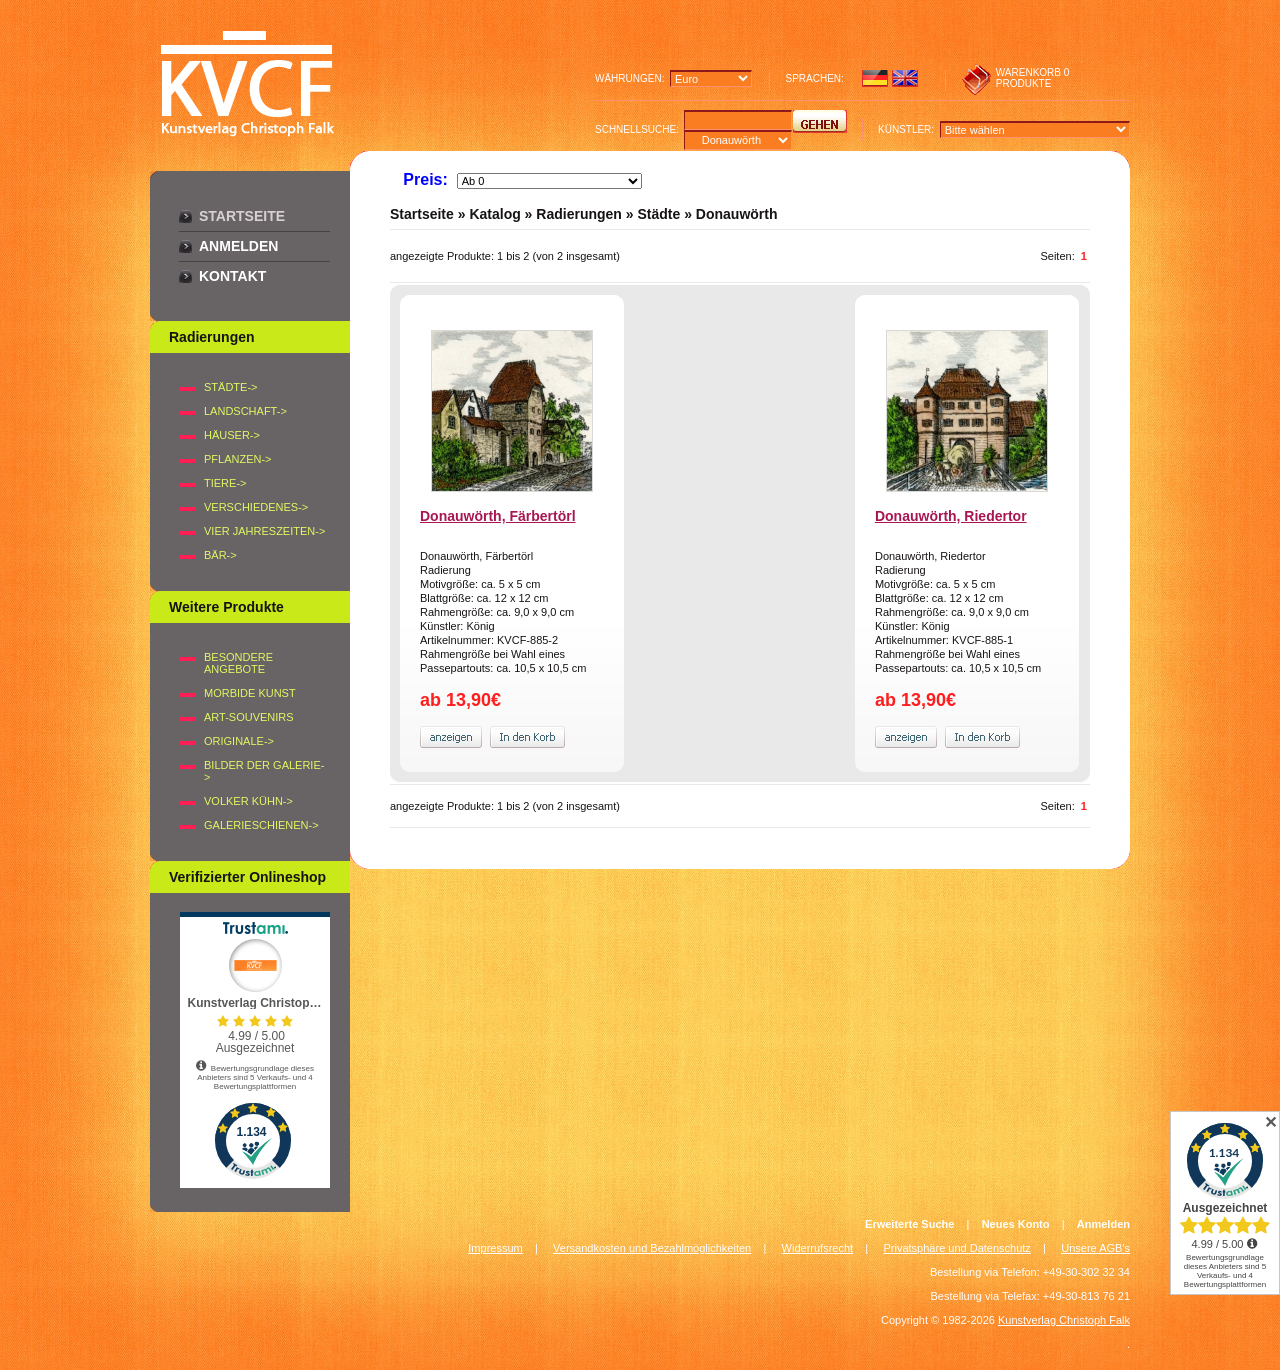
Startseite (242, 216)
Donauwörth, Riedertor (951, 516)
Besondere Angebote (238, 663)
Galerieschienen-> (261, 825)
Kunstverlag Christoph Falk (1064, 1320)
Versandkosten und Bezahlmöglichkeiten (652, 1248)
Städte (658, 214)
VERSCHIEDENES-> (256, 507)
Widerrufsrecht (818, 1248)
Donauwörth (737, 214)
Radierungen (579, 214)
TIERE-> (225, 483)
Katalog (494, 214)
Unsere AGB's (1095, 1248)
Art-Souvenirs (249, 717)
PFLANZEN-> (238, 459)
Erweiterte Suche (909, 1224)
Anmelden (238, 246)
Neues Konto (1016, 1224)
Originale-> (239, 741)
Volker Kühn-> (248, 801)
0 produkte (1033, 78)
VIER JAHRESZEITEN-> (264, 531)
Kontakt (232, 276)
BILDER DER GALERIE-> (264, 771)
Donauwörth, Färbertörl (498, 516)
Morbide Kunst (250, 693)
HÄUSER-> (232, 435)
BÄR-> (220, 555)
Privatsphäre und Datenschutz (957, 1248)
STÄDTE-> (230, 387)
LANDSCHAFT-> (245, 411)
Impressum (495, 1248)
